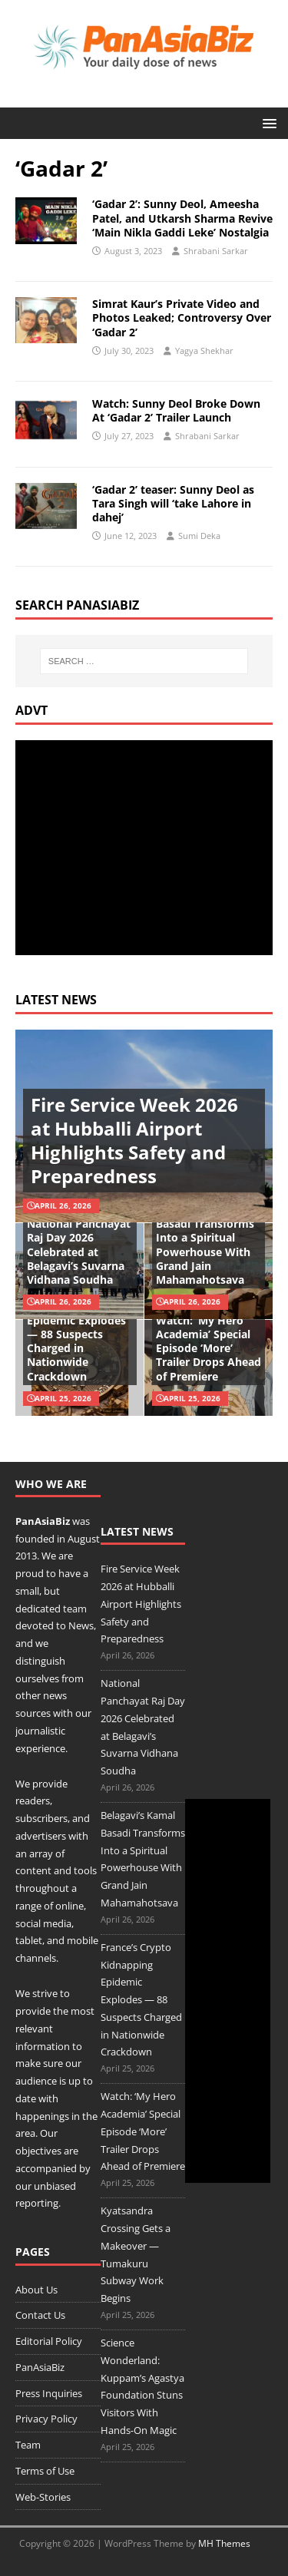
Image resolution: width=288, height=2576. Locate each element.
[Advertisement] (144, 847)
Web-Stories (43, 2497)
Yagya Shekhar (204, 350)
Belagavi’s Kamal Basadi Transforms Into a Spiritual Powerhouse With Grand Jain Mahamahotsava (205, 1244)
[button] (267, 122)
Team (28, 2445)
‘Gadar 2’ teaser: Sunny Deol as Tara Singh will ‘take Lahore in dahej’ (173, 503)
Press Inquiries (48, 2393)
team (75, 1608)
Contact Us (40, 2315)
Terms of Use (44, 2471)
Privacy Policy (46, 2419)
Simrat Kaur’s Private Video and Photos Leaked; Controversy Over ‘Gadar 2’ (181, 317)
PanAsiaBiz (42, 1521)
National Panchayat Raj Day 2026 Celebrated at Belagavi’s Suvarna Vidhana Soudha (79, 1251)
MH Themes (224, 2543)
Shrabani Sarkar (216, 250)
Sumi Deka (199, 535)
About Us (36, 2290)
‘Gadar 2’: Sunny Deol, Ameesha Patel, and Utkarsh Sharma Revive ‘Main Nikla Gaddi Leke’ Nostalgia (182, 218)
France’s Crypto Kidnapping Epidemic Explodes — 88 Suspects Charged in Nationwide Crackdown (76, 1334)
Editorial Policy (48, 2341)
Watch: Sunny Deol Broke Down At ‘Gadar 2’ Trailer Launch (176, 410)
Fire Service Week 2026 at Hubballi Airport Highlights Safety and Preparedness (134, 1140)
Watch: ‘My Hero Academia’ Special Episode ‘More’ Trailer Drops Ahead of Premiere (208, 1348)
